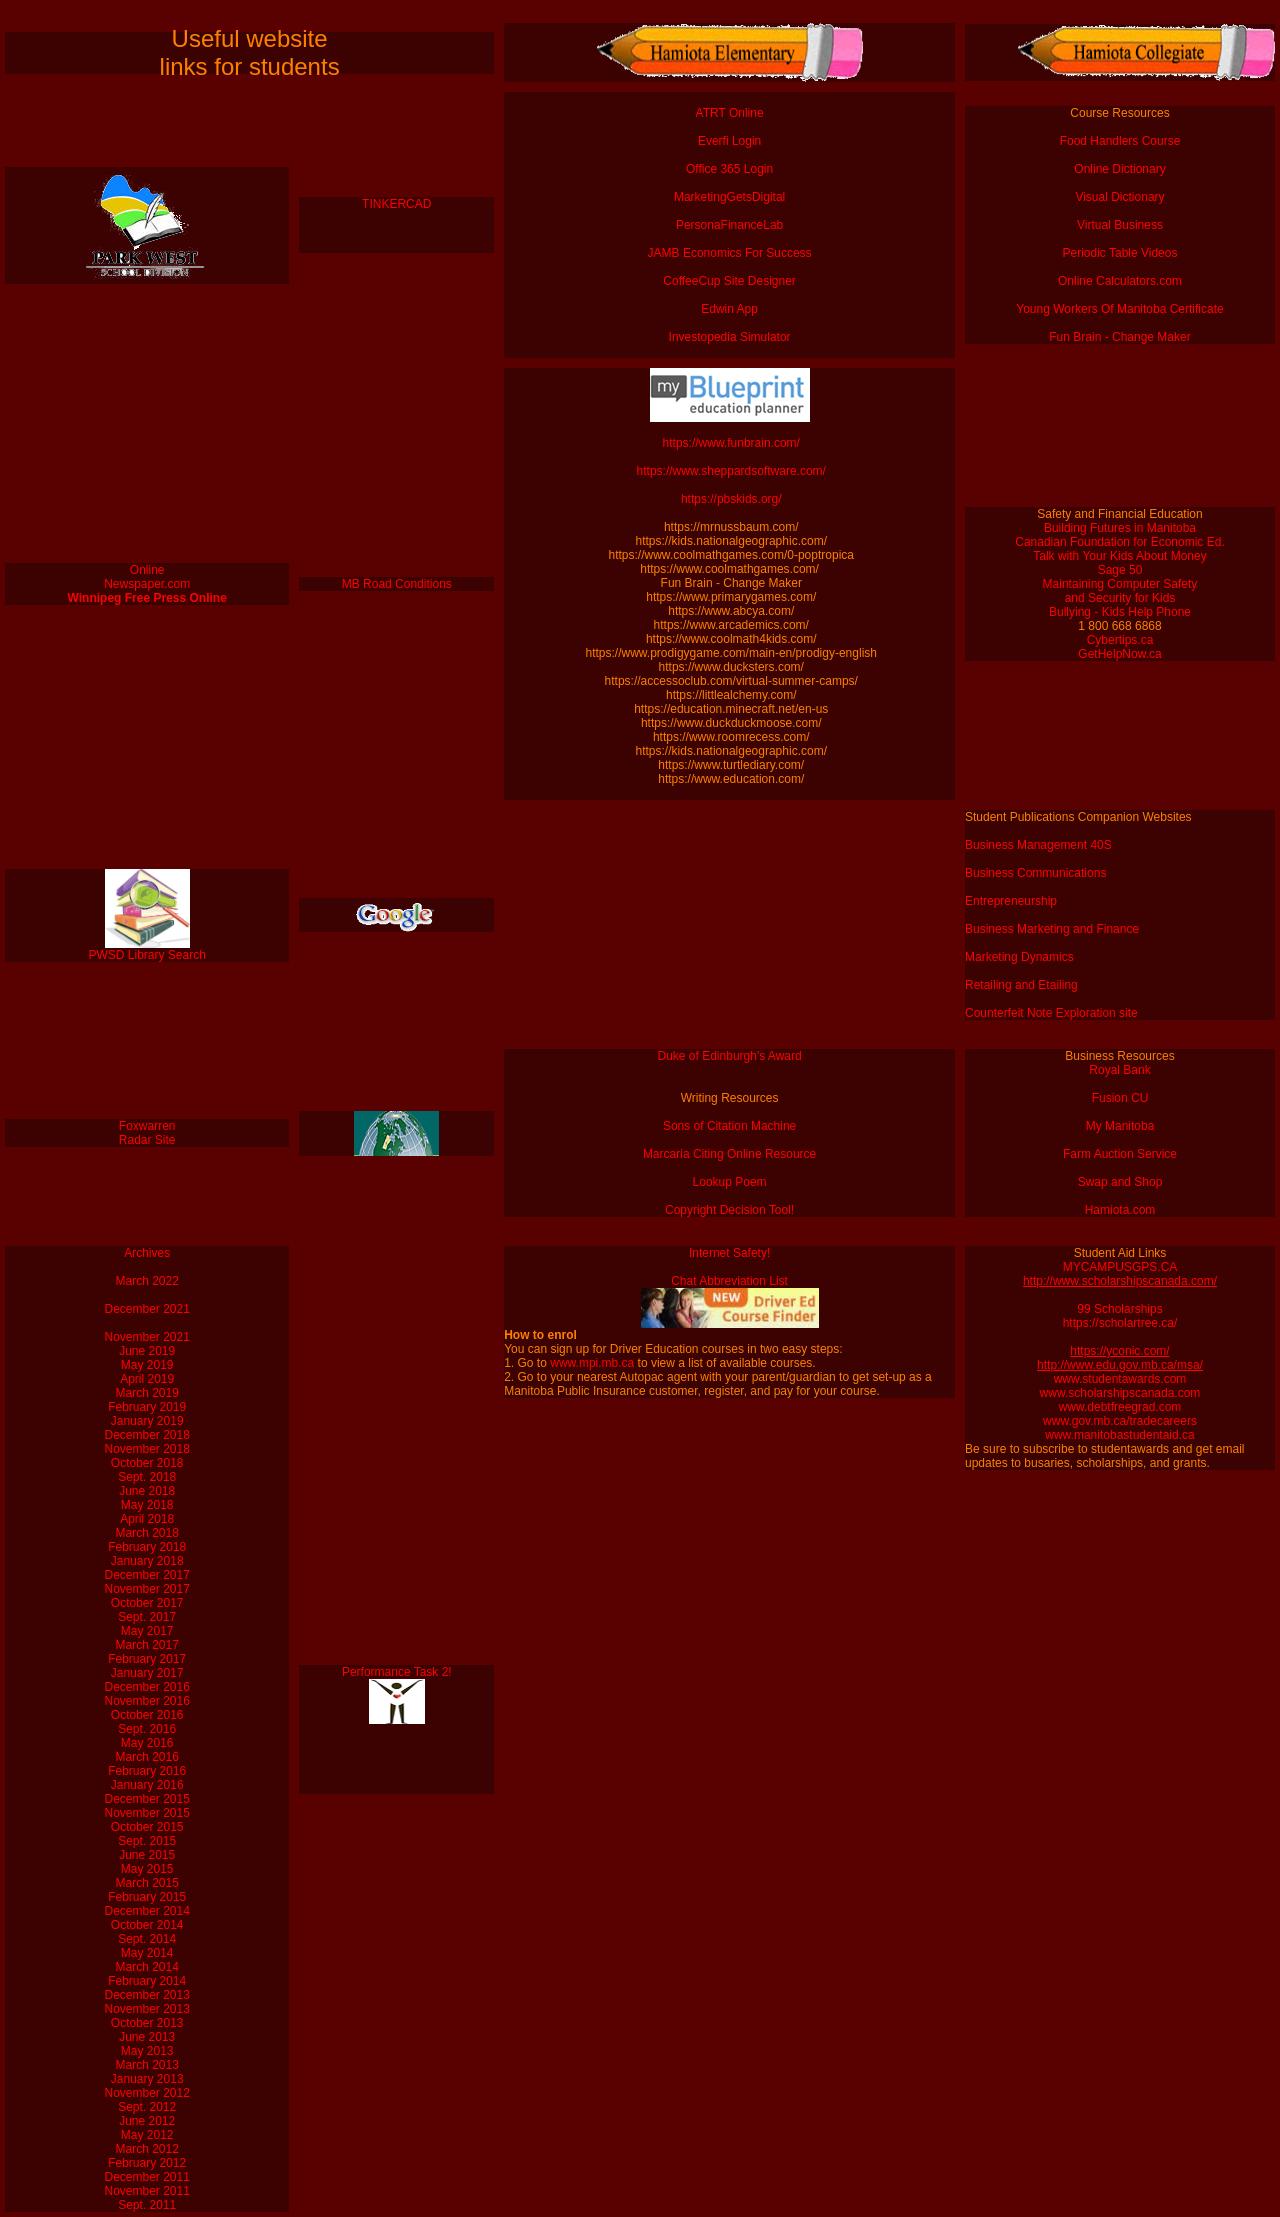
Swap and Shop (1120, 1182)
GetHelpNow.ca (1119, 654)
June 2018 (147, 1491)
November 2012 (147, 2093)
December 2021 (147, 1309)
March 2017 (147, 1645)
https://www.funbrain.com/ (729, 443)
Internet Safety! (729, 1253)
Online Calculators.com (1120, 281)
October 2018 (147, 1463)
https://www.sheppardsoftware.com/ (729, 471)
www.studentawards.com (1120, 1379)
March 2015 (147, 1883)
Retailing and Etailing (1021, 985)
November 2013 (147, 2009)
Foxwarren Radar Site (147, 1133)
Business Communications (1035, 873)
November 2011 (147, 2191)
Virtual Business (1120, 225)
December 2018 (147, 1435)
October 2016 (147, 1715)
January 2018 (147, 1561)
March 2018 (147, 1533)
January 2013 (147, 2079)
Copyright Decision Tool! (729, 1210)
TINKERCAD (396, 204)
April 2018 (147, 1519)
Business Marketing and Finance (1052, 929)
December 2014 (147, 1911)
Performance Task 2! (397, 1672)
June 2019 (147, 1351)
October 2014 (147, 1925)
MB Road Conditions (397, 584)
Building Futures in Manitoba (1120, 528)
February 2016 (147, 1771)
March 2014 (147, 1967)
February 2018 (147, 1547)
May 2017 (147, 1631)
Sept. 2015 (147, 1841)
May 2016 (147, 1743)
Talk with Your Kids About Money (1119, 556)
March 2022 (147, 1281)
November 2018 (147, 1449)
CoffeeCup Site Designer (729, 281)
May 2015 (147, 1869)
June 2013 (147, 2037)
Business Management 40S (1038, 845)
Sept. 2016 (147, 1729)
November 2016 (147, 1701)
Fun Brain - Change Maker (1119, 337)
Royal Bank (1119, 1070)
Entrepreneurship (1011, 901)
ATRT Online (730, 113)
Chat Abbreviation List (729, 1281)
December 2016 (147, 1687)
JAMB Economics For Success (730, 253)
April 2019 (147, 1379)
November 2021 (147, 1337)
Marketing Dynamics (1019, 957)
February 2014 (147, 1981)
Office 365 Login (729, 169)
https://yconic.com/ (1119, 1351)
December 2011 (147, 2177)
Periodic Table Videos (1120, 253)
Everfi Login (729, 141)
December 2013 (147, 1995)
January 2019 (147, 1421)
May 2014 (147, 1953)
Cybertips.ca (1120, 640)
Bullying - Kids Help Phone (1120, 612)
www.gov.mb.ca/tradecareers (1120, 1421)
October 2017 (147, 1603)
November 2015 (147, 1813)
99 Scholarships (1119, 1309)
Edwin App (729, 309)
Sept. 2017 (147, 1617)
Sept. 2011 (147, 2205)
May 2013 (147, 2051)
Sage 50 (1120, 570)
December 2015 (147, 1799)
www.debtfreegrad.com (1120, 1407)
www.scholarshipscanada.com (1120, 1393)
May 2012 (147, 2135)
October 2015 (147, 1827)
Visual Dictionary (1119, 197)
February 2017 (147, 1659)
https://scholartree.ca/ (1120, 1323)
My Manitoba (1120, 1126)
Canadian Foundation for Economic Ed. (1119, 542)
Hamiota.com (1120, 1210)
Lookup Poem (730, 1182)
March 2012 (147, 2149)
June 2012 (147, 2121)
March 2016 (147, 1757)
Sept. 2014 (147, 1939)
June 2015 (147, 1855)
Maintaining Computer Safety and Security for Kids (1120, 591)
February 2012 (147, 2163)
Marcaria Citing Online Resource (729, 1154)
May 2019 (147, 1365)
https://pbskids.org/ (730, 499)
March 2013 (147, 2065)
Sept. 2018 (147, 1477)
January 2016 (147, 1785)
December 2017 (147, 1575)
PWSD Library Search (147, 955)
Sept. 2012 (147, 2107)
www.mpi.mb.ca (592, 1363)
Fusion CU (1120, 1098)
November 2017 (147, 1589)
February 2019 (147, 1407)
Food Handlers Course (1120, 141)
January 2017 (147, 1673)
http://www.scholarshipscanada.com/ (1120, 1281)
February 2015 (147, 1897)
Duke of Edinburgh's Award (730, 1056)
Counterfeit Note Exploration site (1051, 1013)
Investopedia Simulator (730, 337)
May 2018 (147, 1505)
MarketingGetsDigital (729, 197)
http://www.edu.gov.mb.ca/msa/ (1120, 1365)
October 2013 (147, 2023)
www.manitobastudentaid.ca (1119, 1435)
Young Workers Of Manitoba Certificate (1119, 309)
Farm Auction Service (1120, 1154)
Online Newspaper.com (147, 577)
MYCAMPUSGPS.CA (1120, 1267)
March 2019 (147, 1393)
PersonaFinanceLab (729, 225)
